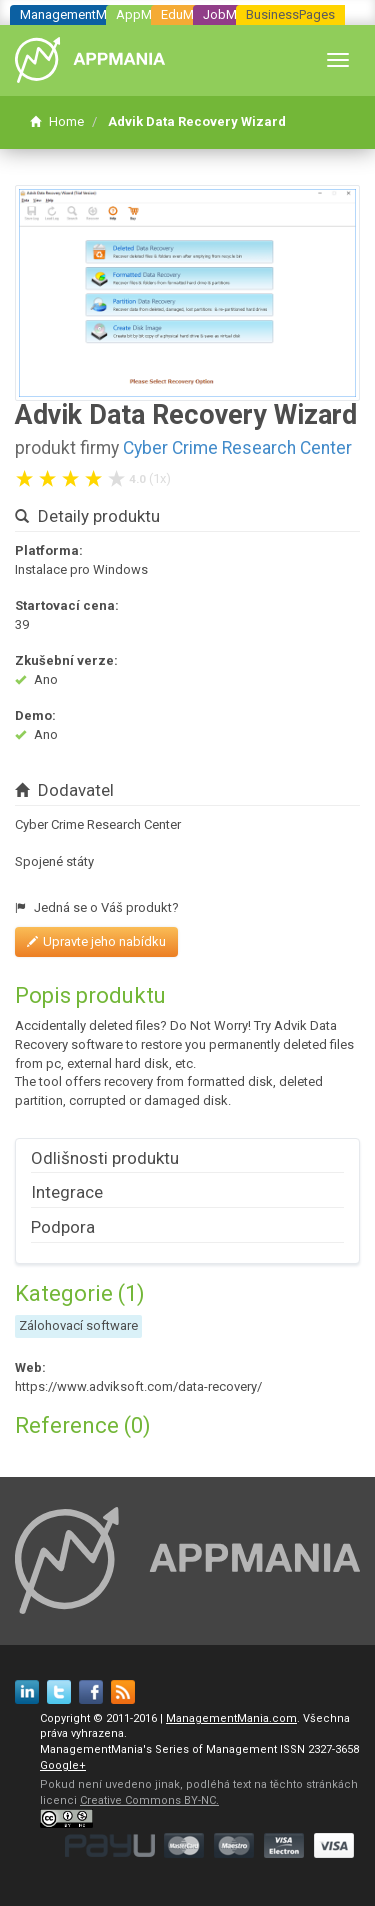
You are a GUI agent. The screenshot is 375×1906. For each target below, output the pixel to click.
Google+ (63, 1765)
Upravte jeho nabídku (96, 941)
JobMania (232, 14)
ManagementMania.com (231, 1718)
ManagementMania (75, 14)
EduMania (189, 14)
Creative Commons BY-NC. (149, 1800)
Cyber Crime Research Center (237, 448)
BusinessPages (290, 14)
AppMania (146, 14)
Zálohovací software (78, 1325)
